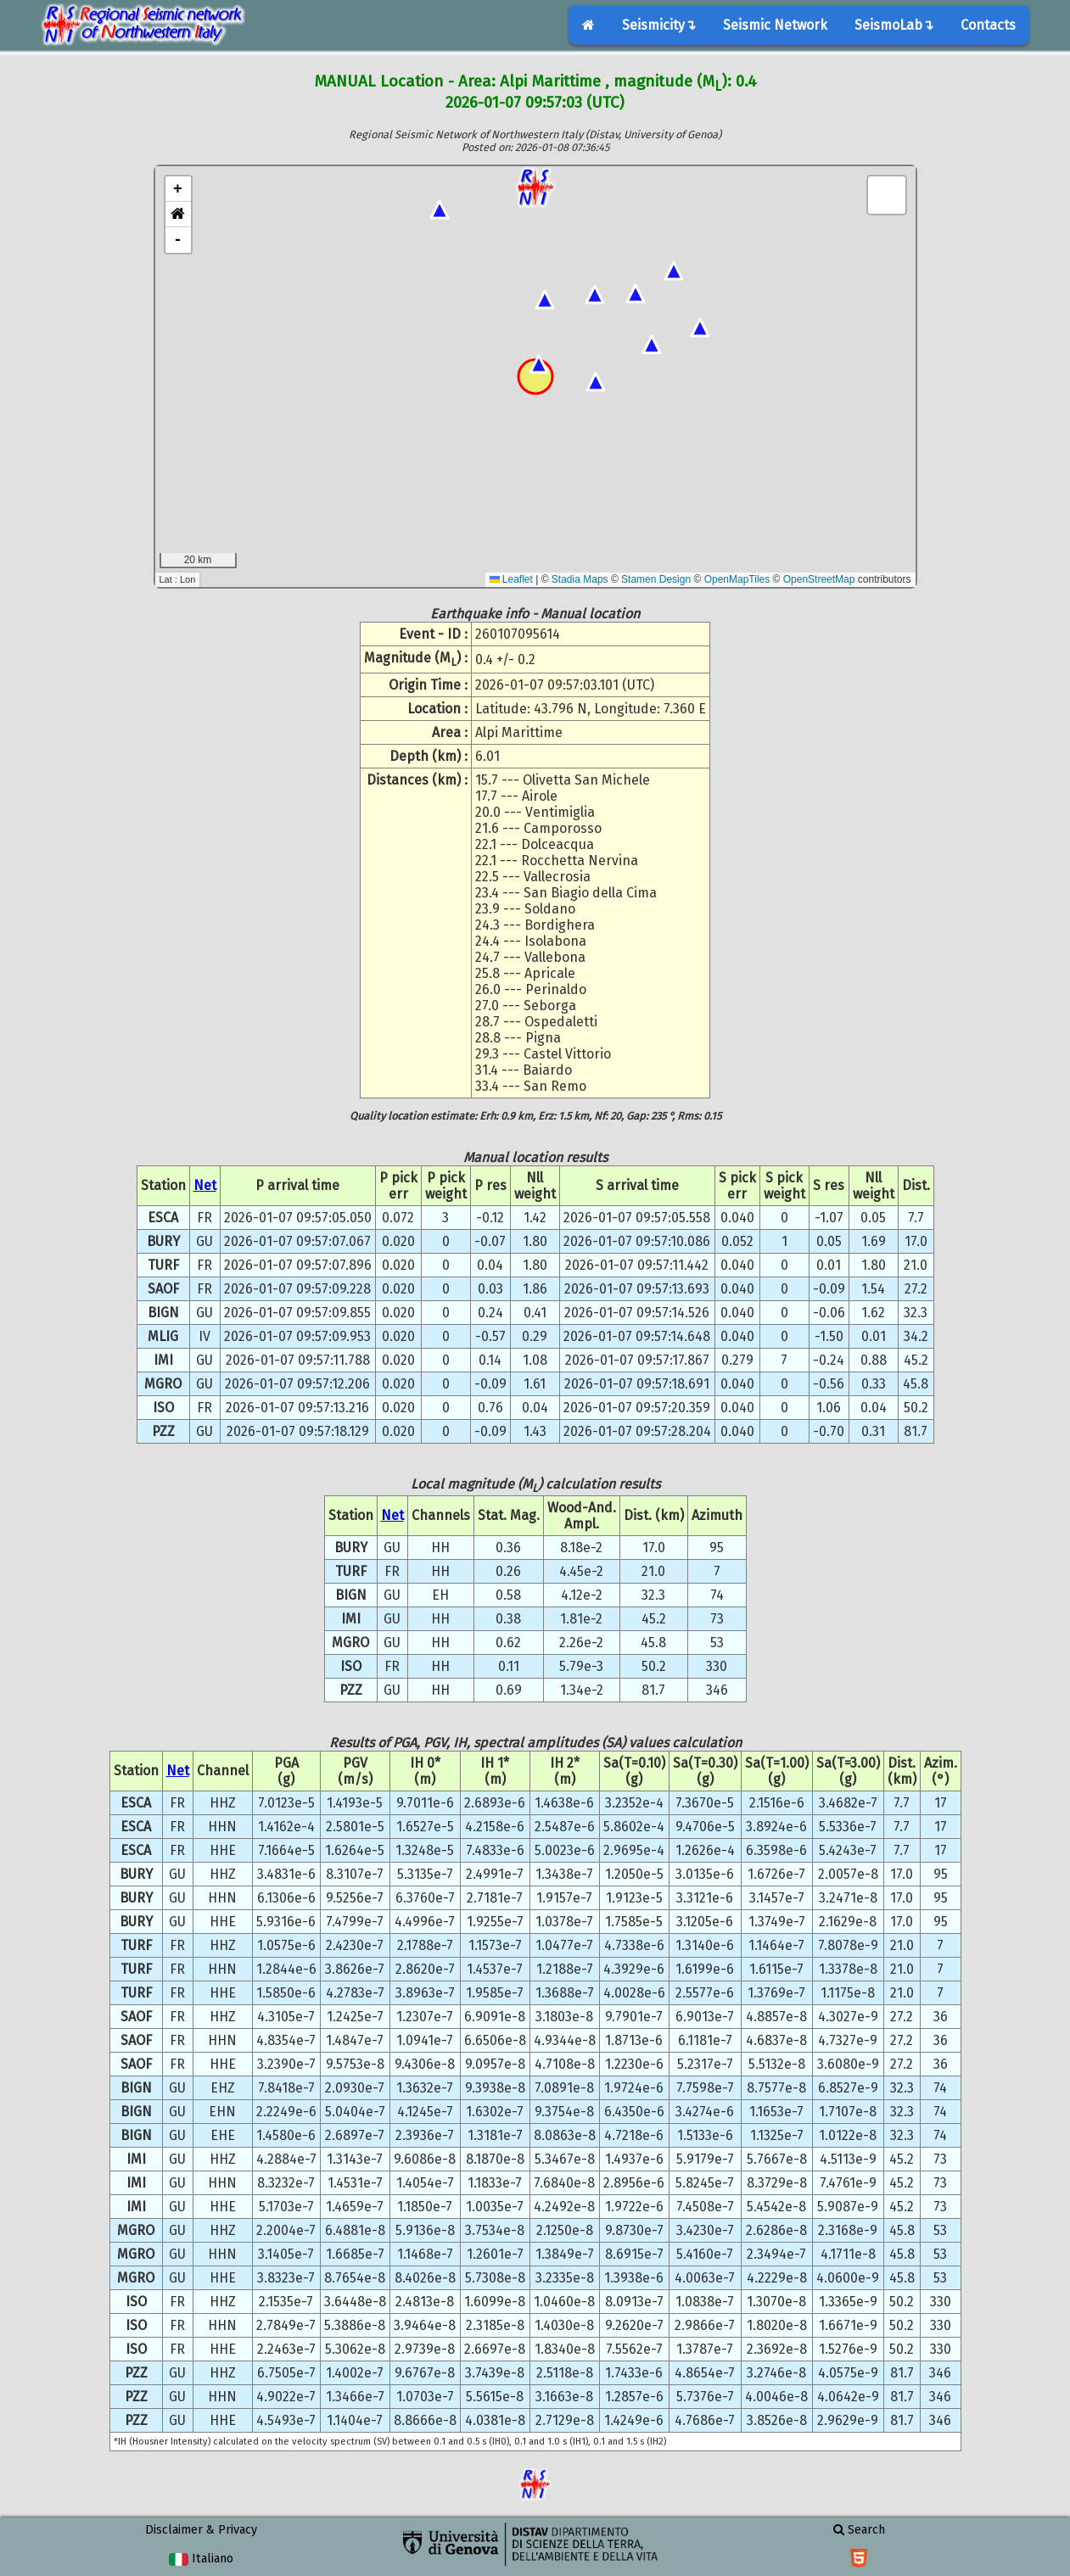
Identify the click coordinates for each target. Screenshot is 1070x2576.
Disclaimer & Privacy (201, 2530)
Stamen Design (656, 579)
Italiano (200, 2558)
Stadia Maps (580, 579)
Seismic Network (775, 25)
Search (859, 2530)
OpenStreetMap (819, 579)
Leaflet (511, 579)
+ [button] (177, 189)
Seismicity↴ (659, 25)
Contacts (988, 25)
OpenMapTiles (737, 579)
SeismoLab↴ (893, 25)
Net (204, 1185)
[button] (178, 214)
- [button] (177, 240)
